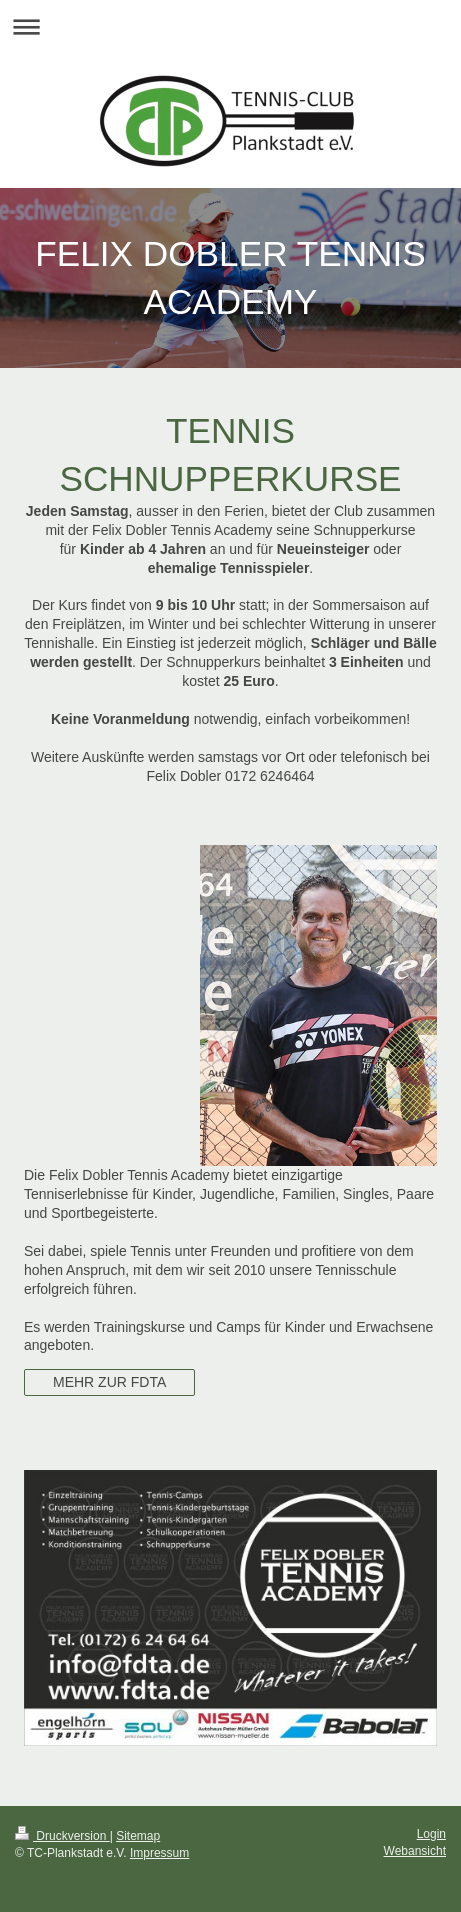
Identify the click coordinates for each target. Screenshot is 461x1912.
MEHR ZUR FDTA (109, 1382)
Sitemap (138, 1836)
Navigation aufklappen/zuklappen (230, 26)
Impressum (159, 1853)
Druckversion (62, 1836)
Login (431, 1834)
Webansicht (415, 1851)
